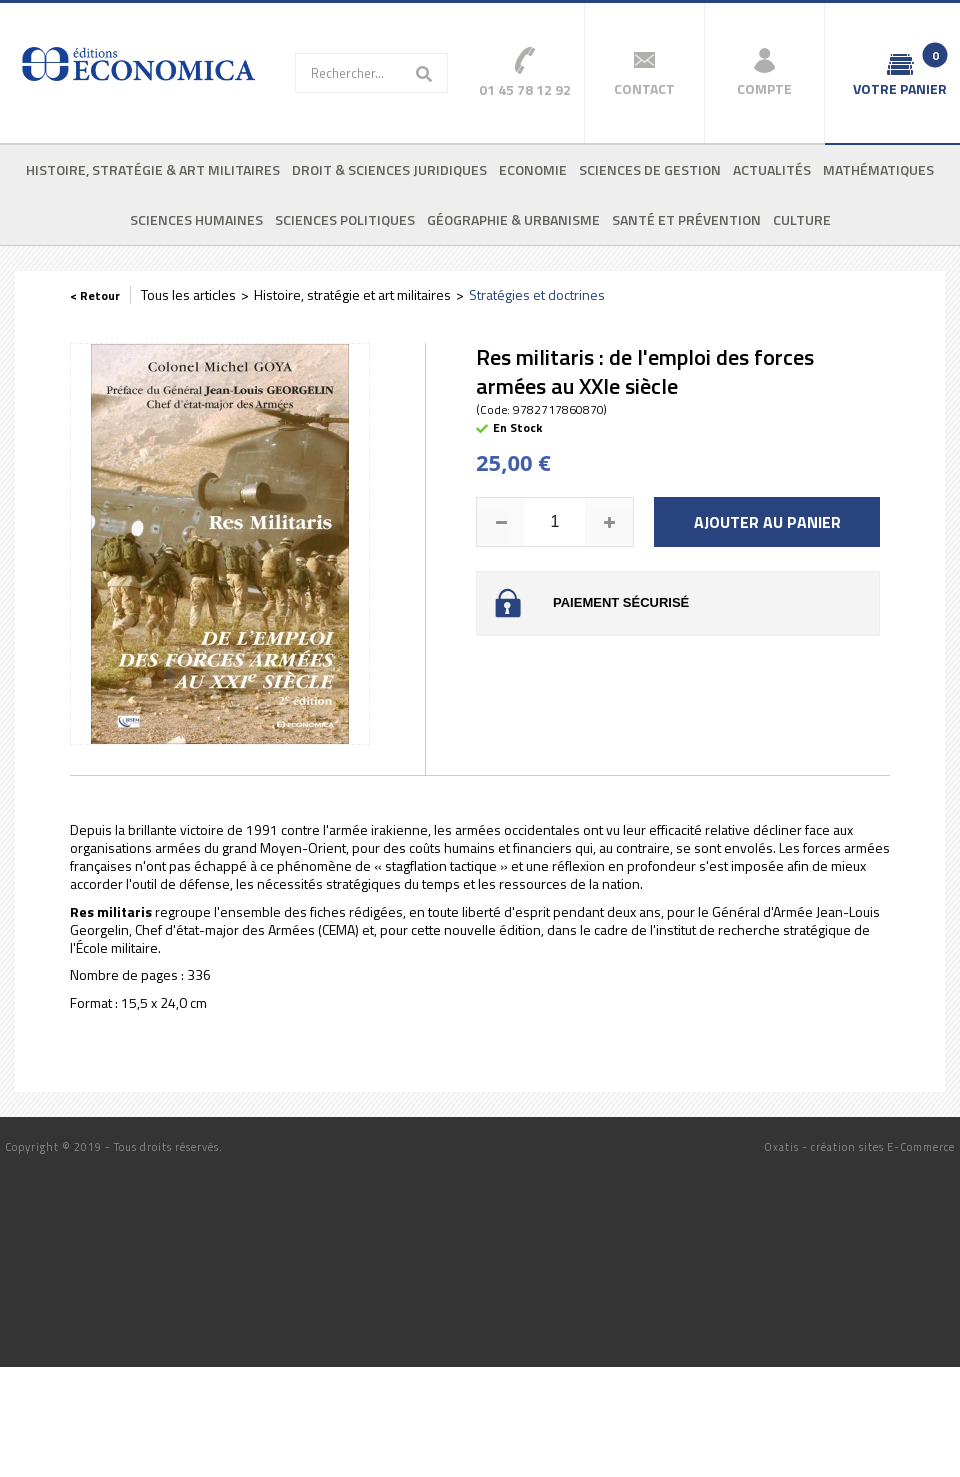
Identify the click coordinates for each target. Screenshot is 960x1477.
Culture (802, 219)
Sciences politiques (345, 219)
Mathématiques (878, 169)
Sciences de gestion (650, 169)
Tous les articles (188, 294)
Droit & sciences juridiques (389, 169)
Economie (533, 169)
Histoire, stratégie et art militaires (352, 294)
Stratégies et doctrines (537, 294)
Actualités (772, 169)
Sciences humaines (196, 219)
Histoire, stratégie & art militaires (153, 169)
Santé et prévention (686, 219)
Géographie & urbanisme (513, 219)
